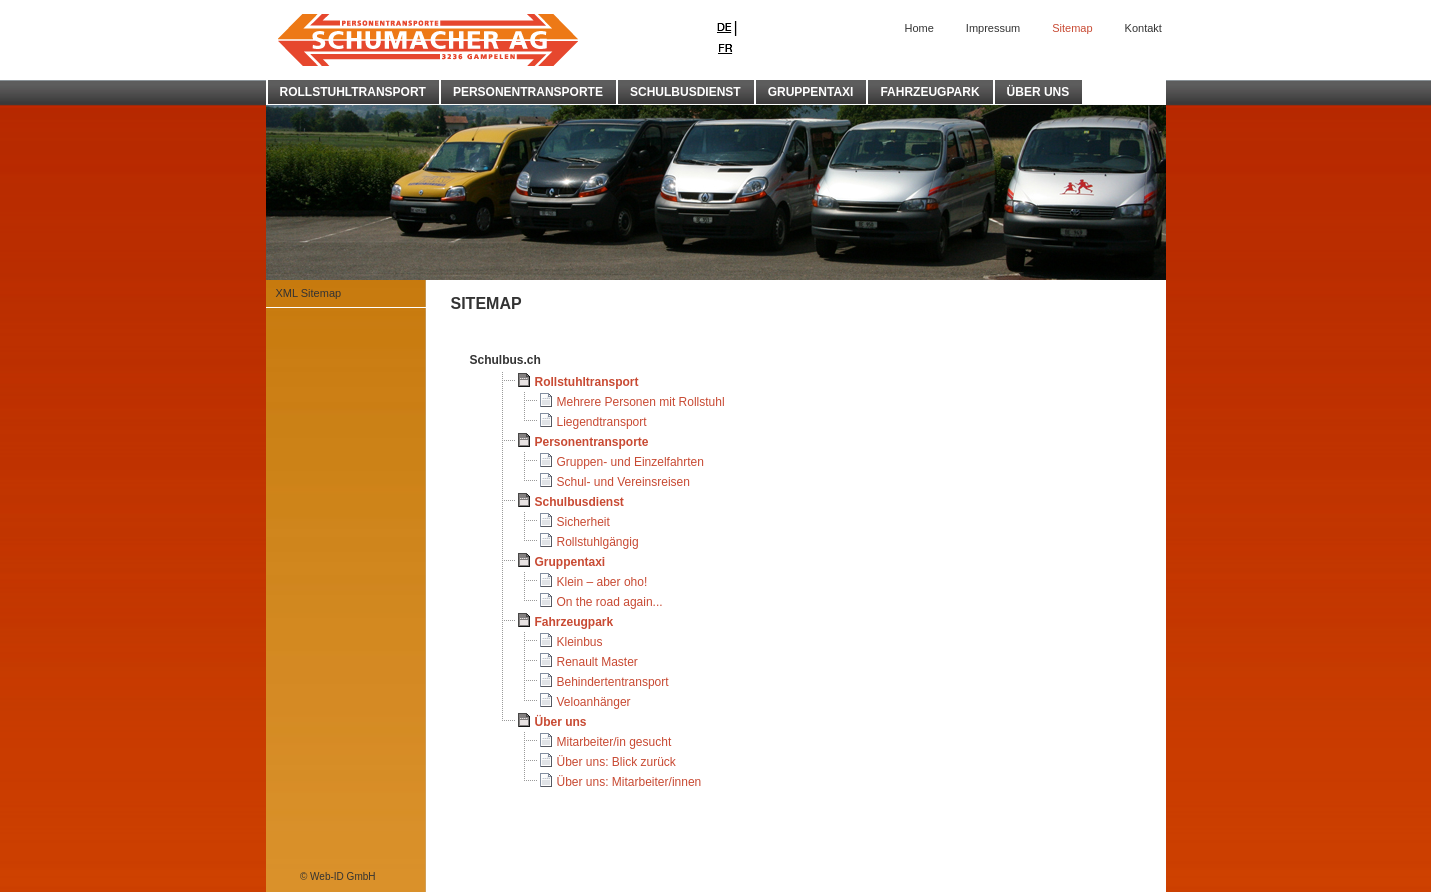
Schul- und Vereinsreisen (623, 482)
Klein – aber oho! (602, 582)
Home (919, 28)
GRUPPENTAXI (811, 92)
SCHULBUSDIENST (685, 92)
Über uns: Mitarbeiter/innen (629, 782)
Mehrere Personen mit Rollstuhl (641, 402)
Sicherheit (583, 522)
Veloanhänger (594, 702)
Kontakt (1143, 28)
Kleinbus (580, 642)
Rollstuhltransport (587, 382)
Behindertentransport (613, 682)
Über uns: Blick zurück (616, 762)
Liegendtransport (602, 422)
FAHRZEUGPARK (929, 92)
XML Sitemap (309, 293)
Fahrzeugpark (574, 622)
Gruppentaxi (570, 562)
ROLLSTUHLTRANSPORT (353, 92)
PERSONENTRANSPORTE (528, 92)
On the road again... (610, 602)
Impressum (993, 28)
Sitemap (1072, 28)
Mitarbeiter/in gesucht (614, 742)
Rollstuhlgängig (598, 542)
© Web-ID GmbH (338, 876)
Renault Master (597, 662)
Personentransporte (592, 442)
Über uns (561, 722)
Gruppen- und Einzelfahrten (630, 462)
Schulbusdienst (579, 502)
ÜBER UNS (1038, 92)
